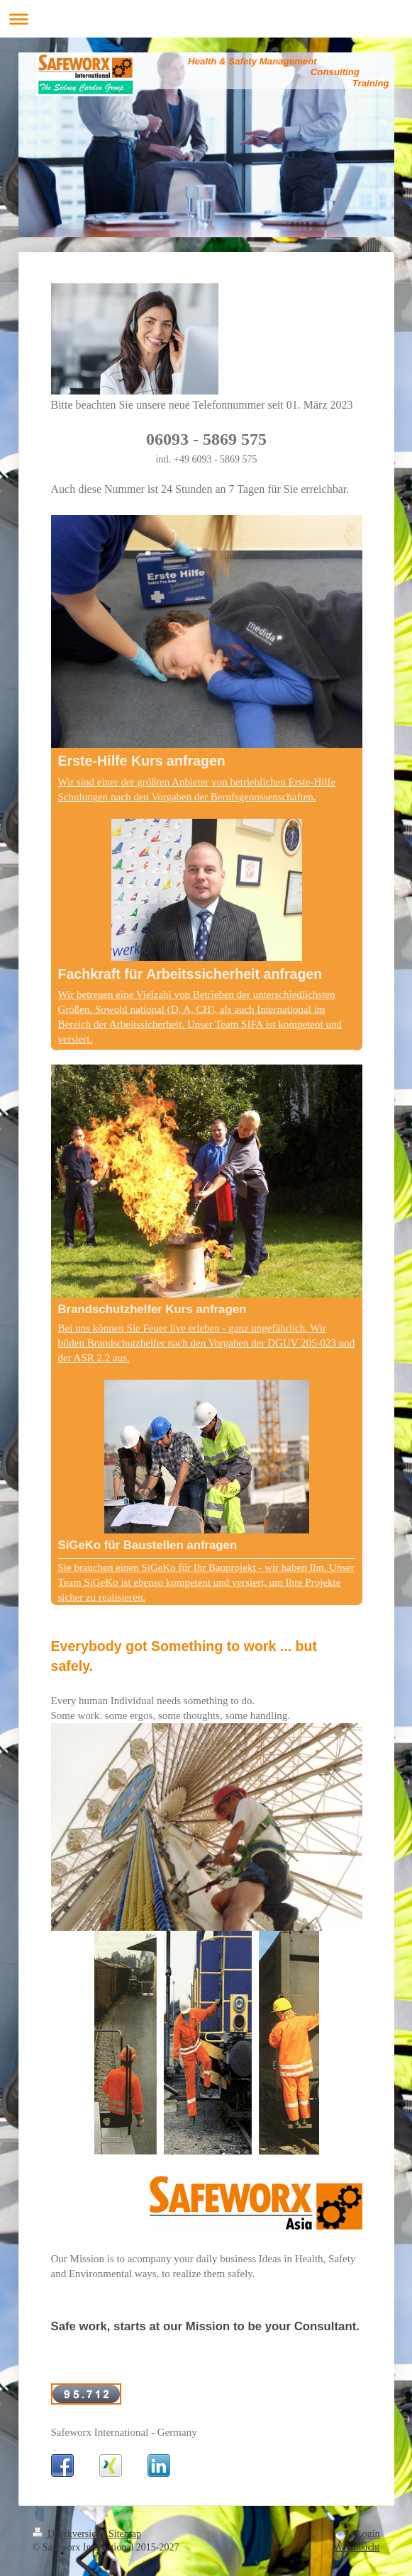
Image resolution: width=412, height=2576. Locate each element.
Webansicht (357, 2547)
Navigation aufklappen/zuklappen (206, 19)
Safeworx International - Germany (124, 2432)
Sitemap (124, 2534)
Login (367, 2534)
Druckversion (68, 2534)
